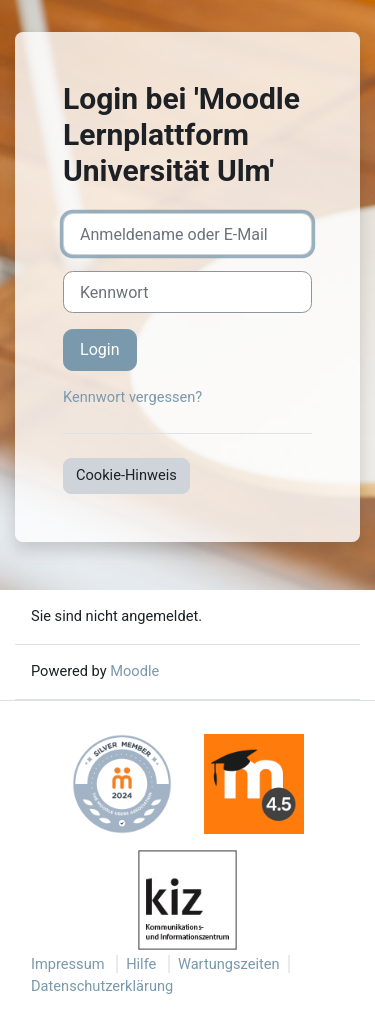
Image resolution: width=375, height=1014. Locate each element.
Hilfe (141, 964)
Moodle (134, 671)
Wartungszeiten (229, 964)
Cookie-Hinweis (126, 475)
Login (100, 349)
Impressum (68, 964)
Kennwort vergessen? (132, 397)
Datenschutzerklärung (102, 986)
